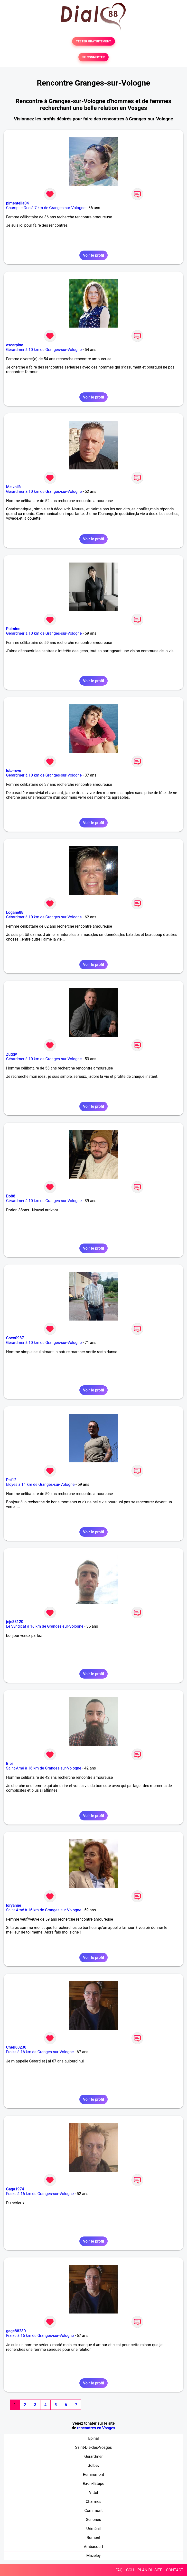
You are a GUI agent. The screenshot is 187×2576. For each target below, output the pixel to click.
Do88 (10, 1196)
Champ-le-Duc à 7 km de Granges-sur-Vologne (45, 207)
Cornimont (93, 2510)
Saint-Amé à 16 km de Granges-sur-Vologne (43, 1768)
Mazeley (93, 2555)
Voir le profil (93, 255)
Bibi (9, 1763)
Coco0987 (15, 1338)
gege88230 (16, 2331)
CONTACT (174, 2570)
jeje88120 (14, 1621)
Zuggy (11, 1054)
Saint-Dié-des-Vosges (93, 2447)
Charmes (93, 2501)
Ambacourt (93, 2546)
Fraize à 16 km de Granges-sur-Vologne (40, 2052)
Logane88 (14, 912)
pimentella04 (17, 203)
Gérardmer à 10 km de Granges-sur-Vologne (44, 349)
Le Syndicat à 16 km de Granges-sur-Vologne (44, 1626)
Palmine (13, 628)
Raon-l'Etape (93, 2483)
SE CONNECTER (93, 57)
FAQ (118, 2570)
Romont (93, 2537)
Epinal (93, 2438)
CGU (130, 2570)
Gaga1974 (15, 2189)
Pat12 (11, 1480)
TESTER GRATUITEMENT (93, 41)
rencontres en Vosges (96, 2428)
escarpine (14, 345)
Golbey (94, 2465)
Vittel (93, 2492)
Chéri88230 (16, 2047)
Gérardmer (93, 2456)
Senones (93, 2519)
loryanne (13, 1905)
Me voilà (13, 487)
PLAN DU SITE (150, 2570)
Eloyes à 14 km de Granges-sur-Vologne (40, 1484)
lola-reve (13, 770)
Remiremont (93, 2474)
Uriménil (93, 2528)
